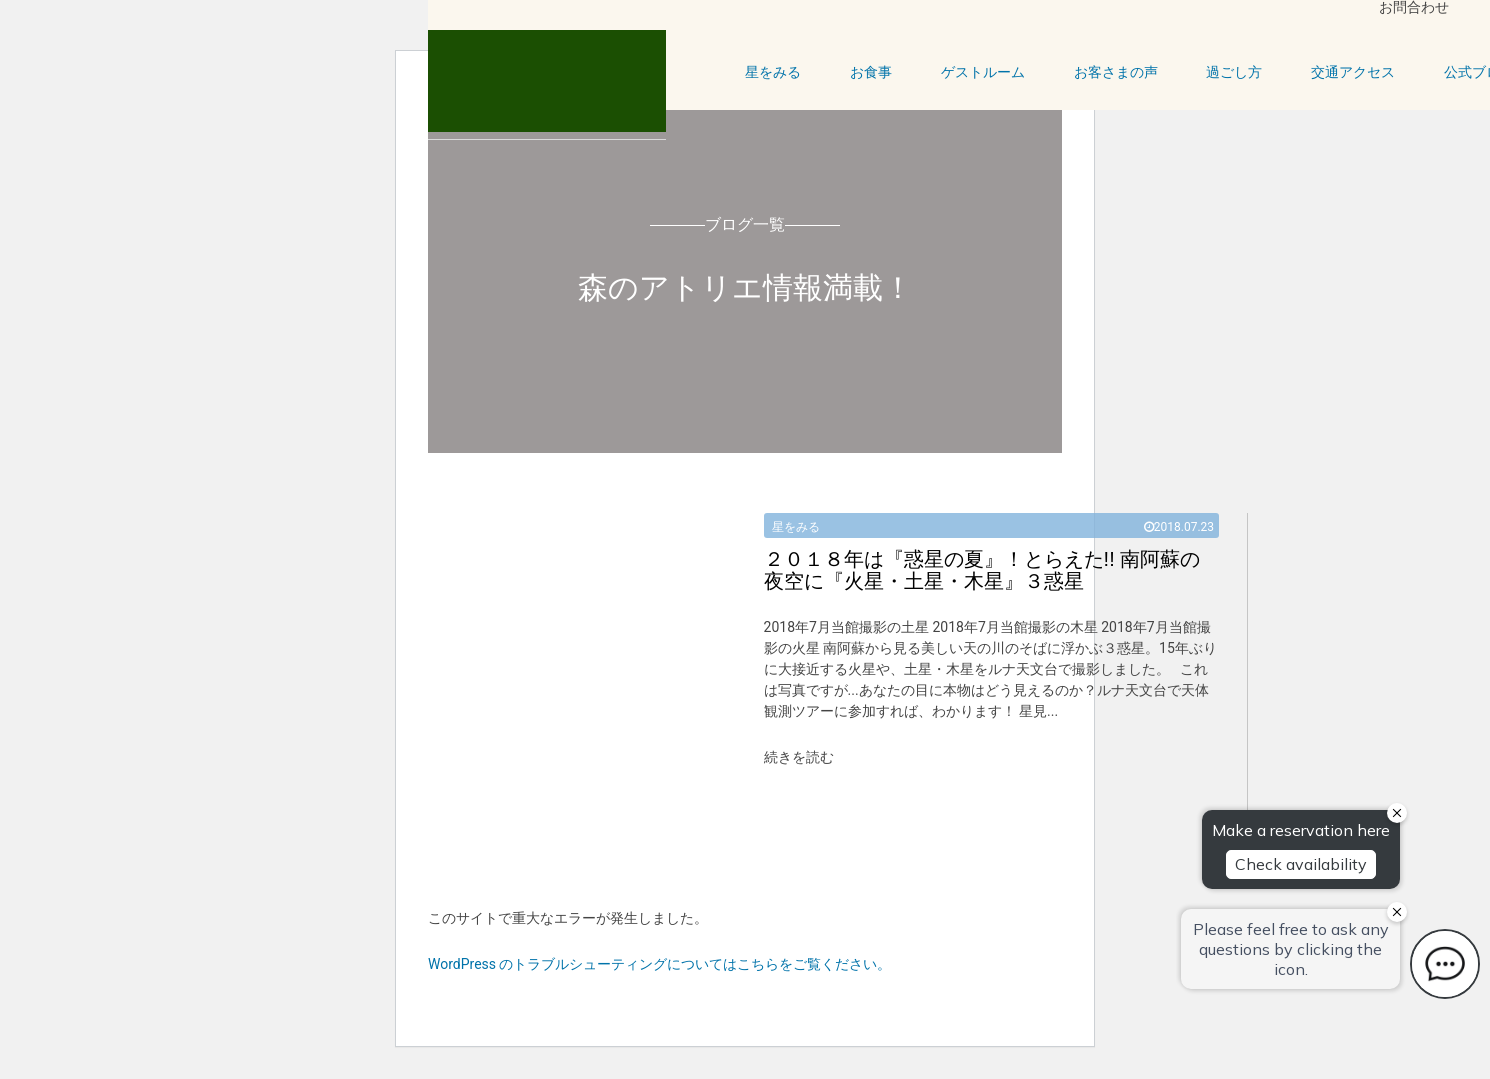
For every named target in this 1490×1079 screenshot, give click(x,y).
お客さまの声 (1116, 72)
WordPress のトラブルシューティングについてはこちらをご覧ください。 (660, 964)
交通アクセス (1353, 72)
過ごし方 (1234, 72)
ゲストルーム (983, 72)
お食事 (871, 72)
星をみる (773, 72)
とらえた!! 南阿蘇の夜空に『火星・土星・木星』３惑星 (982, 570)
